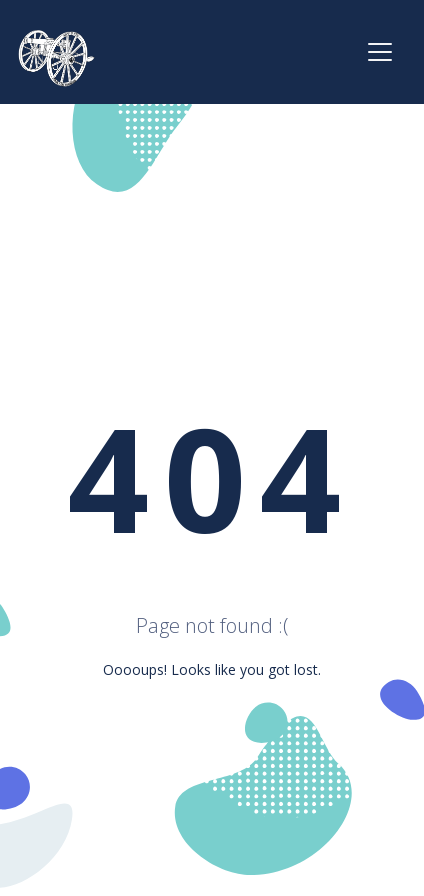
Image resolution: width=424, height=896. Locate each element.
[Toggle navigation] (380, 52)
